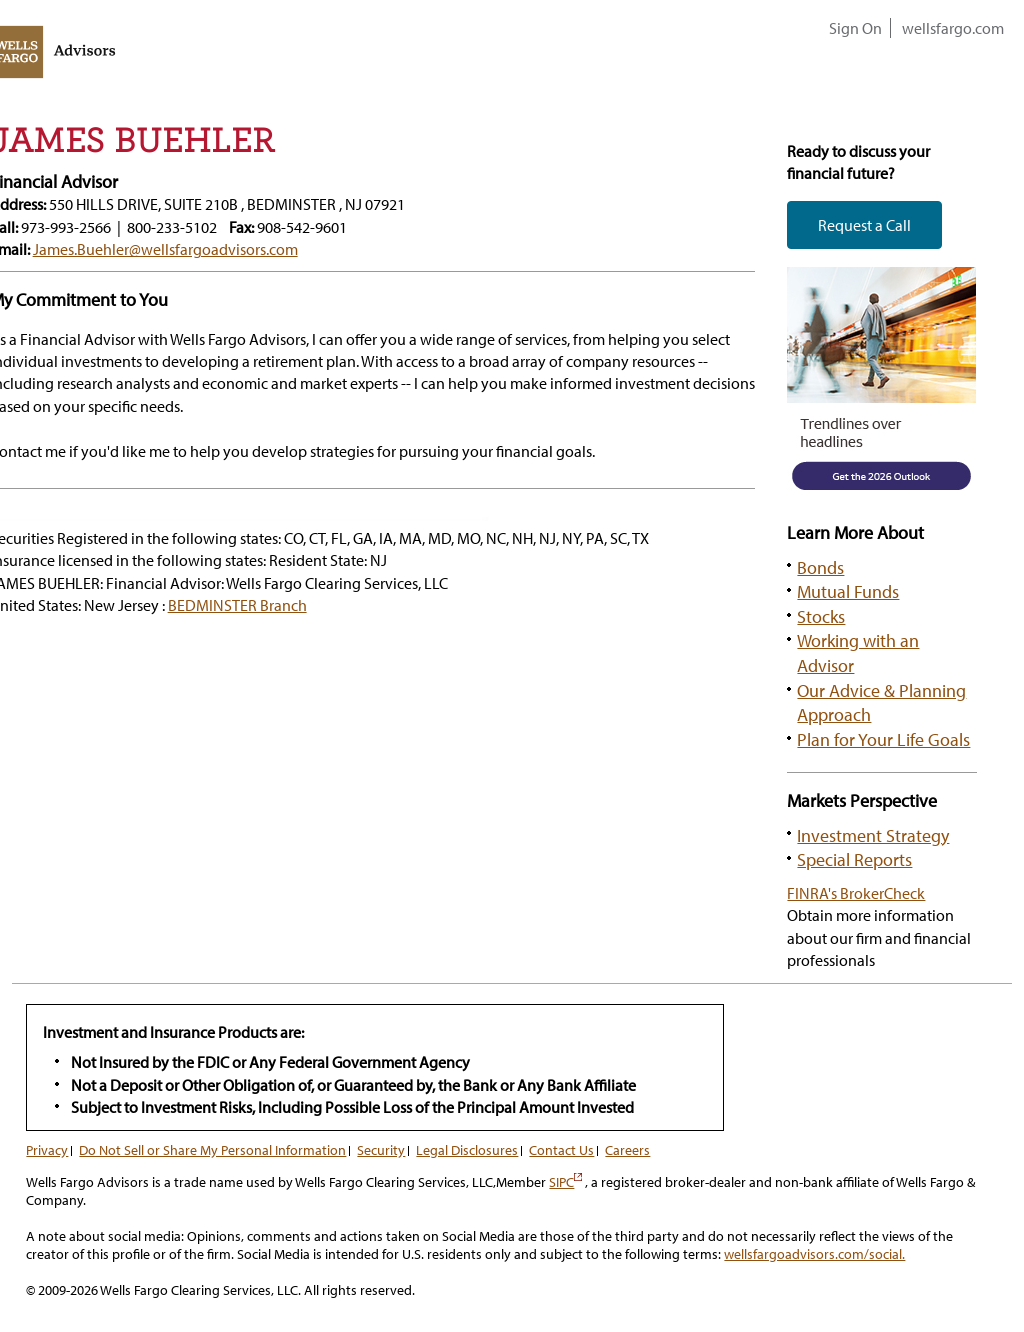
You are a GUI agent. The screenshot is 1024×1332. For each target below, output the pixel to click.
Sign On (855, 28)
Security (381, 1150)
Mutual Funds (848, 591)
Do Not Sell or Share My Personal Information (212, 1150)
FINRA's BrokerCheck (856, 893)
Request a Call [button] (864, 225)
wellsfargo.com (953, 28)
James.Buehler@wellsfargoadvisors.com (165, 249)
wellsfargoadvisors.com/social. (814, 1254)
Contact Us (561, 1150)
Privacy (47, 1150)
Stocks (821, 616)
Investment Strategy (873, 835)
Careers (627, 1150)
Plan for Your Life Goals (883, 739)
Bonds (820, 567)
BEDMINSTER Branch (237, 605)
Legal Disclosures (467, 1150)
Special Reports (854, 859)
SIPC (565, 1182)
